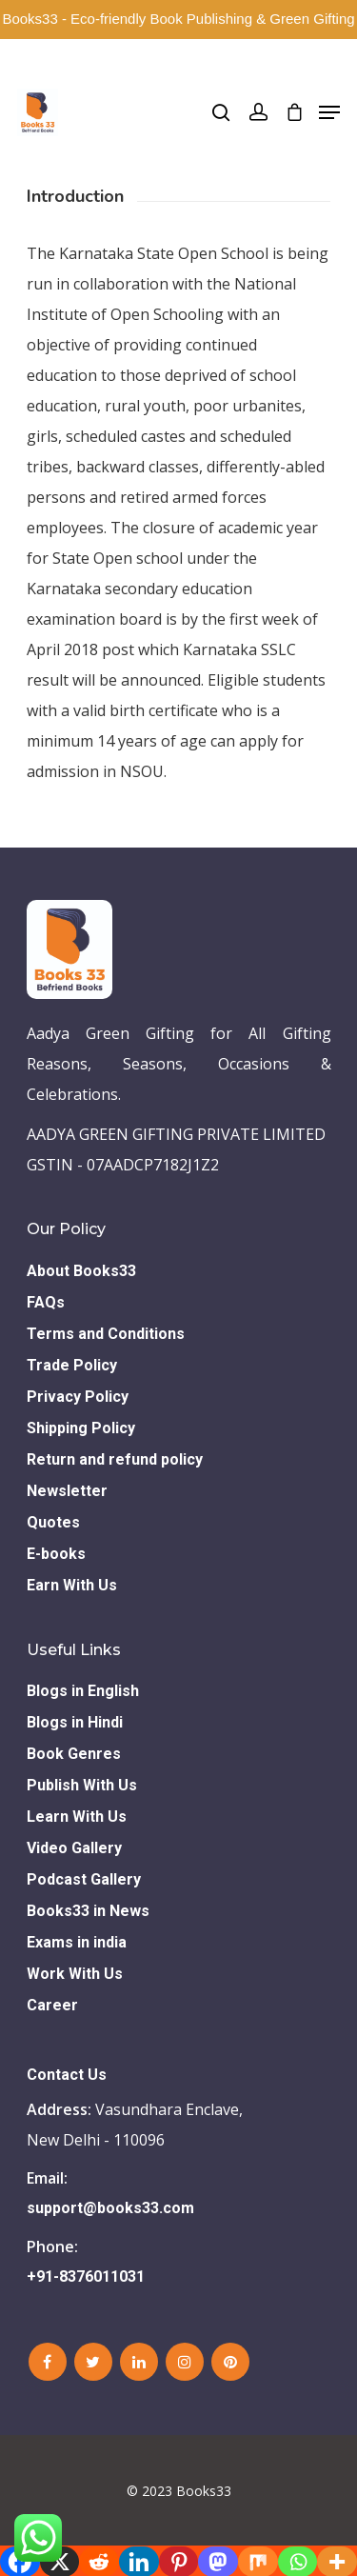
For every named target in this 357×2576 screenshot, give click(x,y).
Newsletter (67, 1491)
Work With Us (75, 1974)
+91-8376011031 (86, 2276)
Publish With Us (82, 1785)
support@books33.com (110, 2208)
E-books (56, 1554)
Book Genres (74, 1754)
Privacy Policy (78, 1397)
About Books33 (81, 1271)
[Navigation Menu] (329, 112)
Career (52, 2005)
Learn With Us (77, 1816)
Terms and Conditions (106, 1334)
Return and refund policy (115, 1459)
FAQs (46, 1302)
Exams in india (77, 1942)
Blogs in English (83, 1691)
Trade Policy (72, 1365)
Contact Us (67, 2075)
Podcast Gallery (84, 1879)
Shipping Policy (81, 1428)
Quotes (53, 1522)
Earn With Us (72, 1585)
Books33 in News (88, 1911)
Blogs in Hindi (75, 1722)
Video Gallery (74, 1848)
